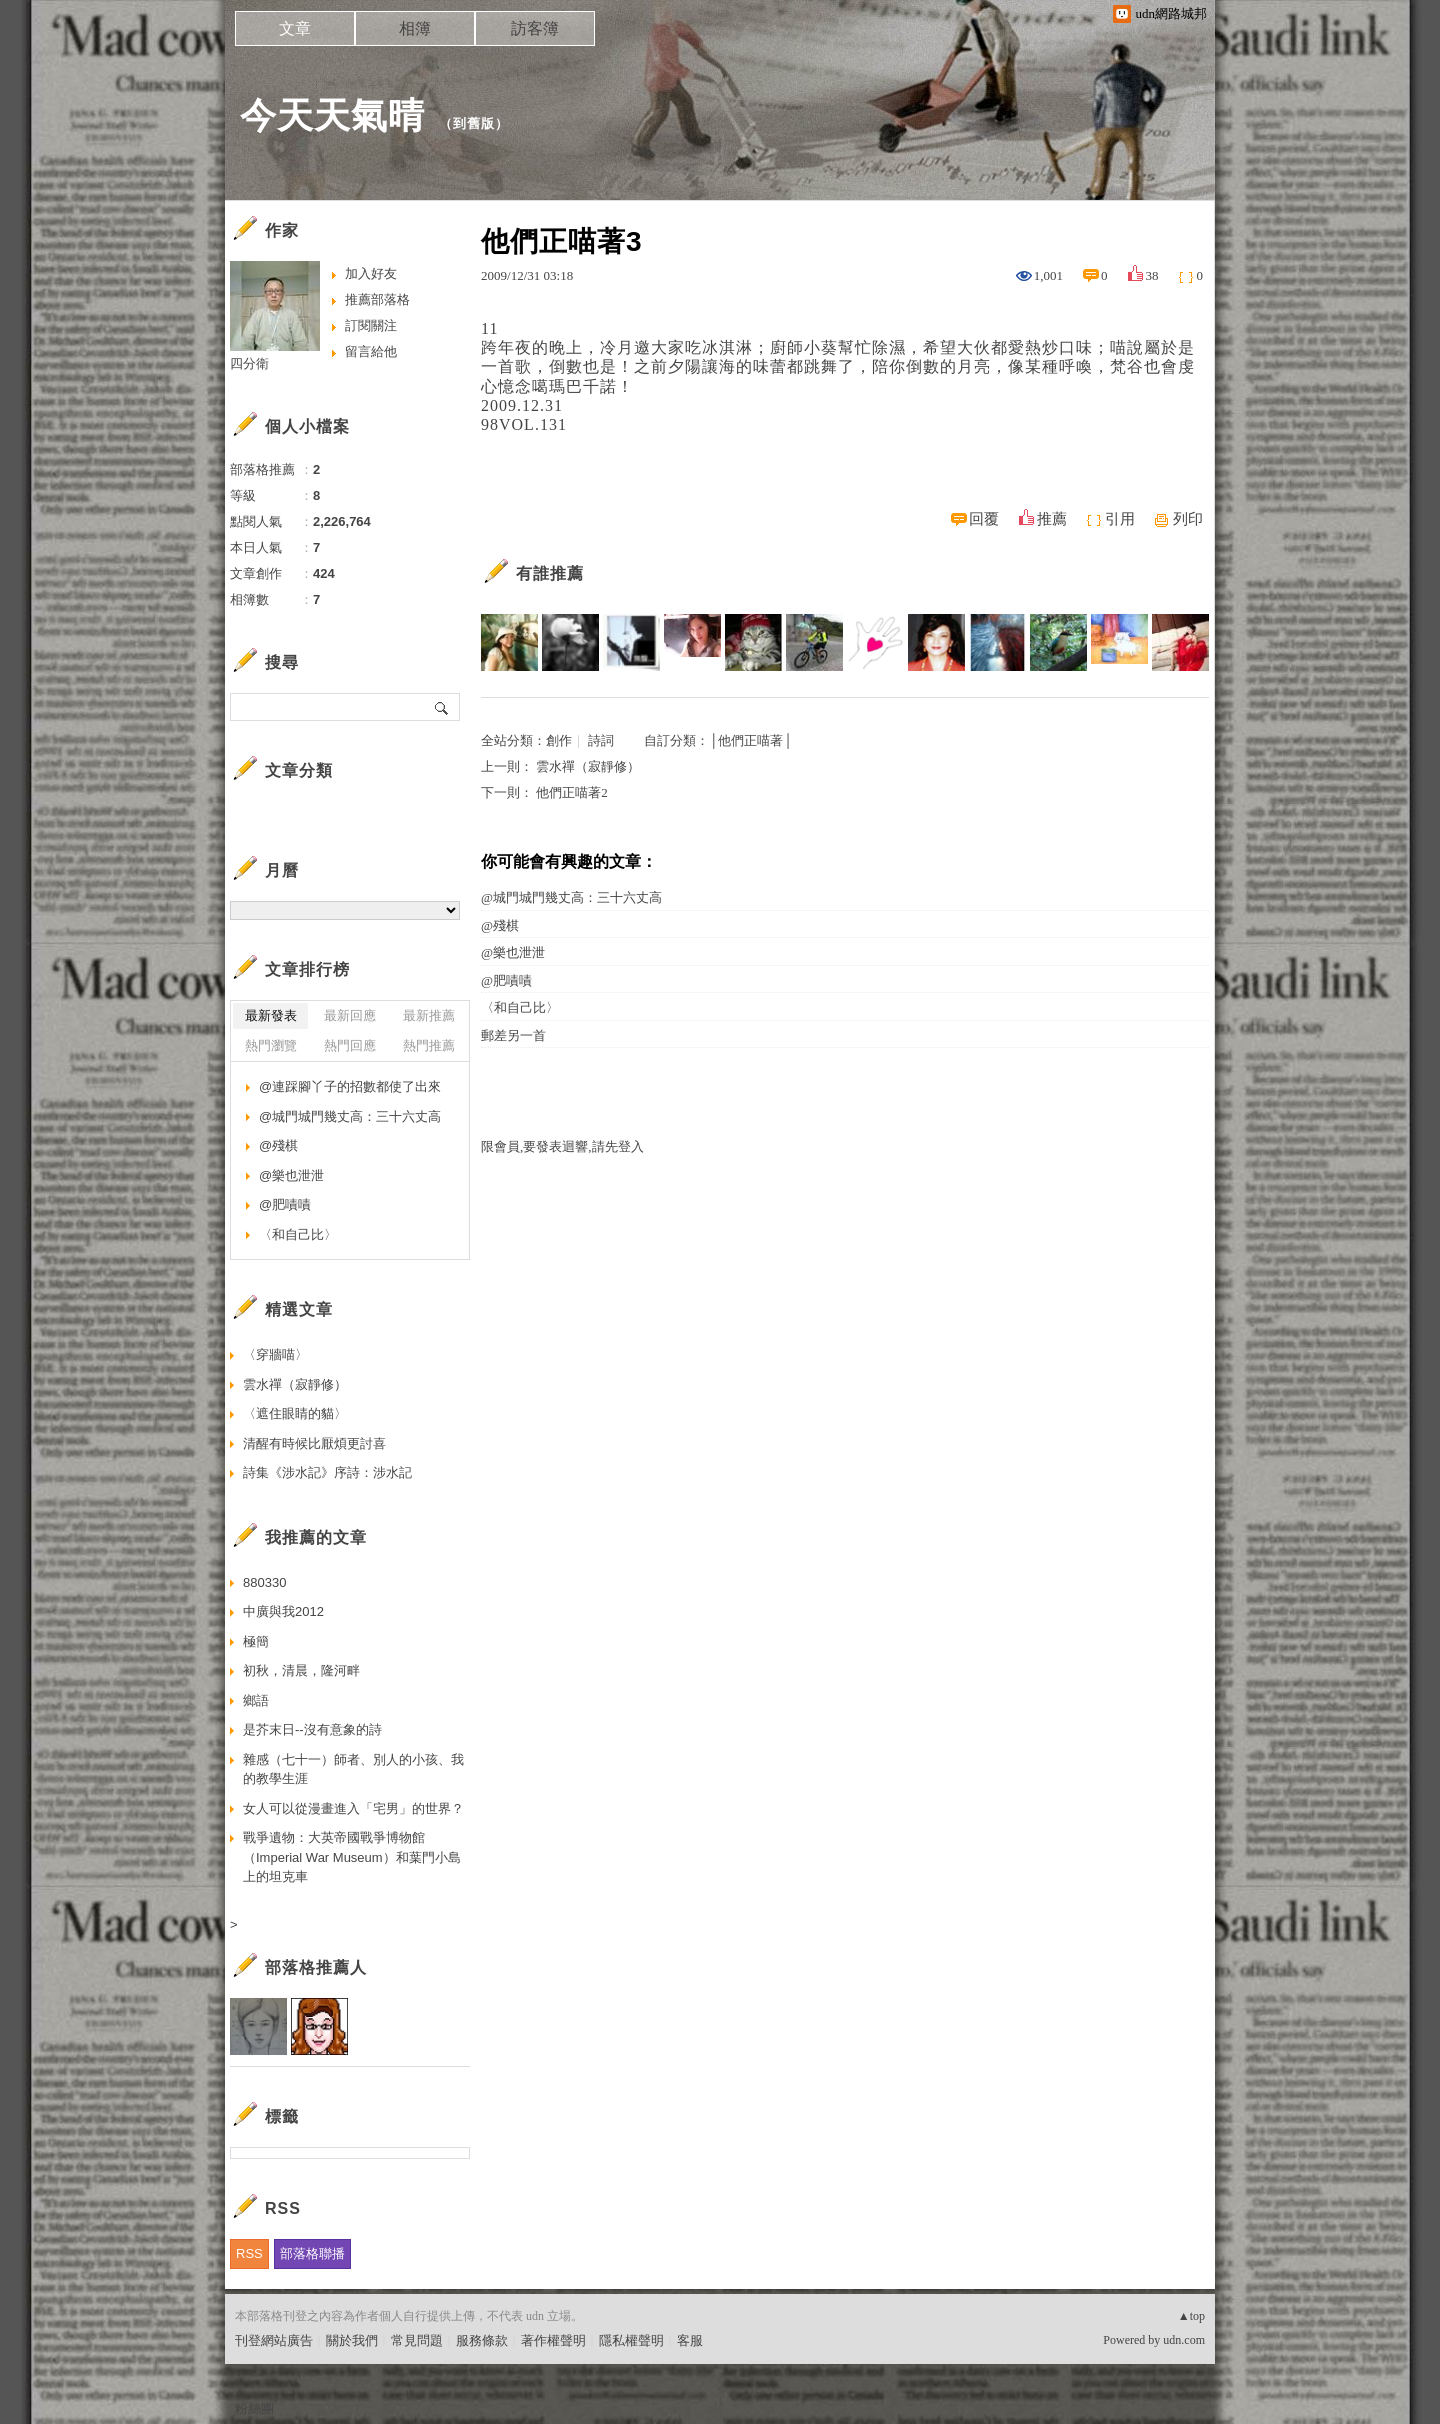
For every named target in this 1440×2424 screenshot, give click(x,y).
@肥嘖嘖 (506, 980)
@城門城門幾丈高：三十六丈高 (571, 897)
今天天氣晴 (332, 115)
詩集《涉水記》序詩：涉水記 (327, 1472)
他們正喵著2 (572, 792)
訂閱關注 (371, 325)
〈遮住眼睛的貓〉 (295, 1413)
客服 (690, 2340)
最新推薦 (429, 1015)
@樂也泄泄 (513, 952)
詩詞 (601, 740)
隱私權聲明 (631, 2340)
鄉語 (256, 1700)
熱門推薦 (429, 1045)
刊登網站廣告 (274, 2340)
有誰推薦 (550, 573)
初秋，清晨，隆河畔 (301, 1670)
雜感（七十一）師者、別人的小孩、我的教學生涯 (353, 1769)
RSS (249, 2253)
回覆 (984, 519)
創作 (559, 740)
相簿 (415, 28)
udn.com (1184, 2340)
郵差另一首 (513, 1035)
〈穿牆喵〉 (275, 1354)
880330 (264, 1582)
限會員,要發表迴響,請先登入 (562, 1146)
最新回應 (350, 1015)
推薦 (1052, 519)
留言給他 (371, 351)
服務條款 (482, 2340)
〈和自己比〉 (520, 1007)
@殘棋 (500, 925)
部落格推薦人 (316, 1967)
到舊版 (474, 123)
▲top (1191, 2316)
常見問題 (417, 2340)
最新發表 (271, 1015)
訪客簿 (535, 28)
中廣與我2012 (283, 1611)
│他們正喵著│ (750, 740)
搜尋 (442, 707)
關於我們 (352, 2340)
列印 (1188, 519)
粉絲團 (254, 2408)
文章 (295, 28)
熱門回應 (350, 1045)
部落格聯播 (312, 2253)
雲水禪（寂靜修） (588, 766)
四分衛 (249, 363)
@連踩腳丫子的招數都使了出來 (350, 1086)
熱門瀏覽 (271, 1045)
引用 (1120, 519)
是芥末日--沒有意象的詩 (312, 1729)
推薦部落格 (377, 299)
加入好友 (371, 273)
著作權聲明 (553, 2340)
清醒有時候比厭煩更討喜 (314, 1443)
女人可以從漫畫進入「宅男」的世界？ (353, 1808)
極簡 (256, 1641)
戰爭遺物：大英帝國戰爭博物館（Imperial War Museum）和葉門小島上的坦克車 (352, 1857)
